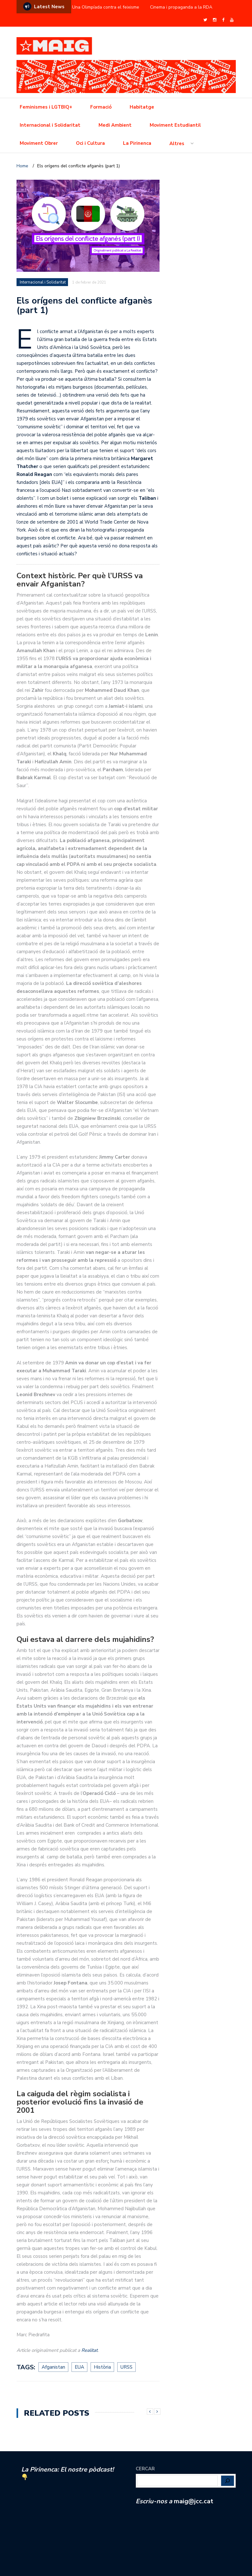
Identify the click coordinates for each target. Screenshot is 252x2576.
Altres (176, 143)
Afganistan (53, 2367)
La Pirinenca (137, 143)
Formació (101, 107)
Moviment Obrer (39, 143)
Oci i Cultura (90, 143)
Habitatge (142, 107)
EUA (79, 2367)
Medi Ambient (115, 125)
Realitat (89, 2350)
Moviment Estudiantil (175, 125)
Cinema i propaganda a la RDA (181, 7)
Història (102, 2367)
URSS (126, 2367)
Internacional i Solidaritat (50, 125)
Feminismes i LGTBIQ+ (46, 107)
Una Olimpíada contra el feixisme (105, 7)
